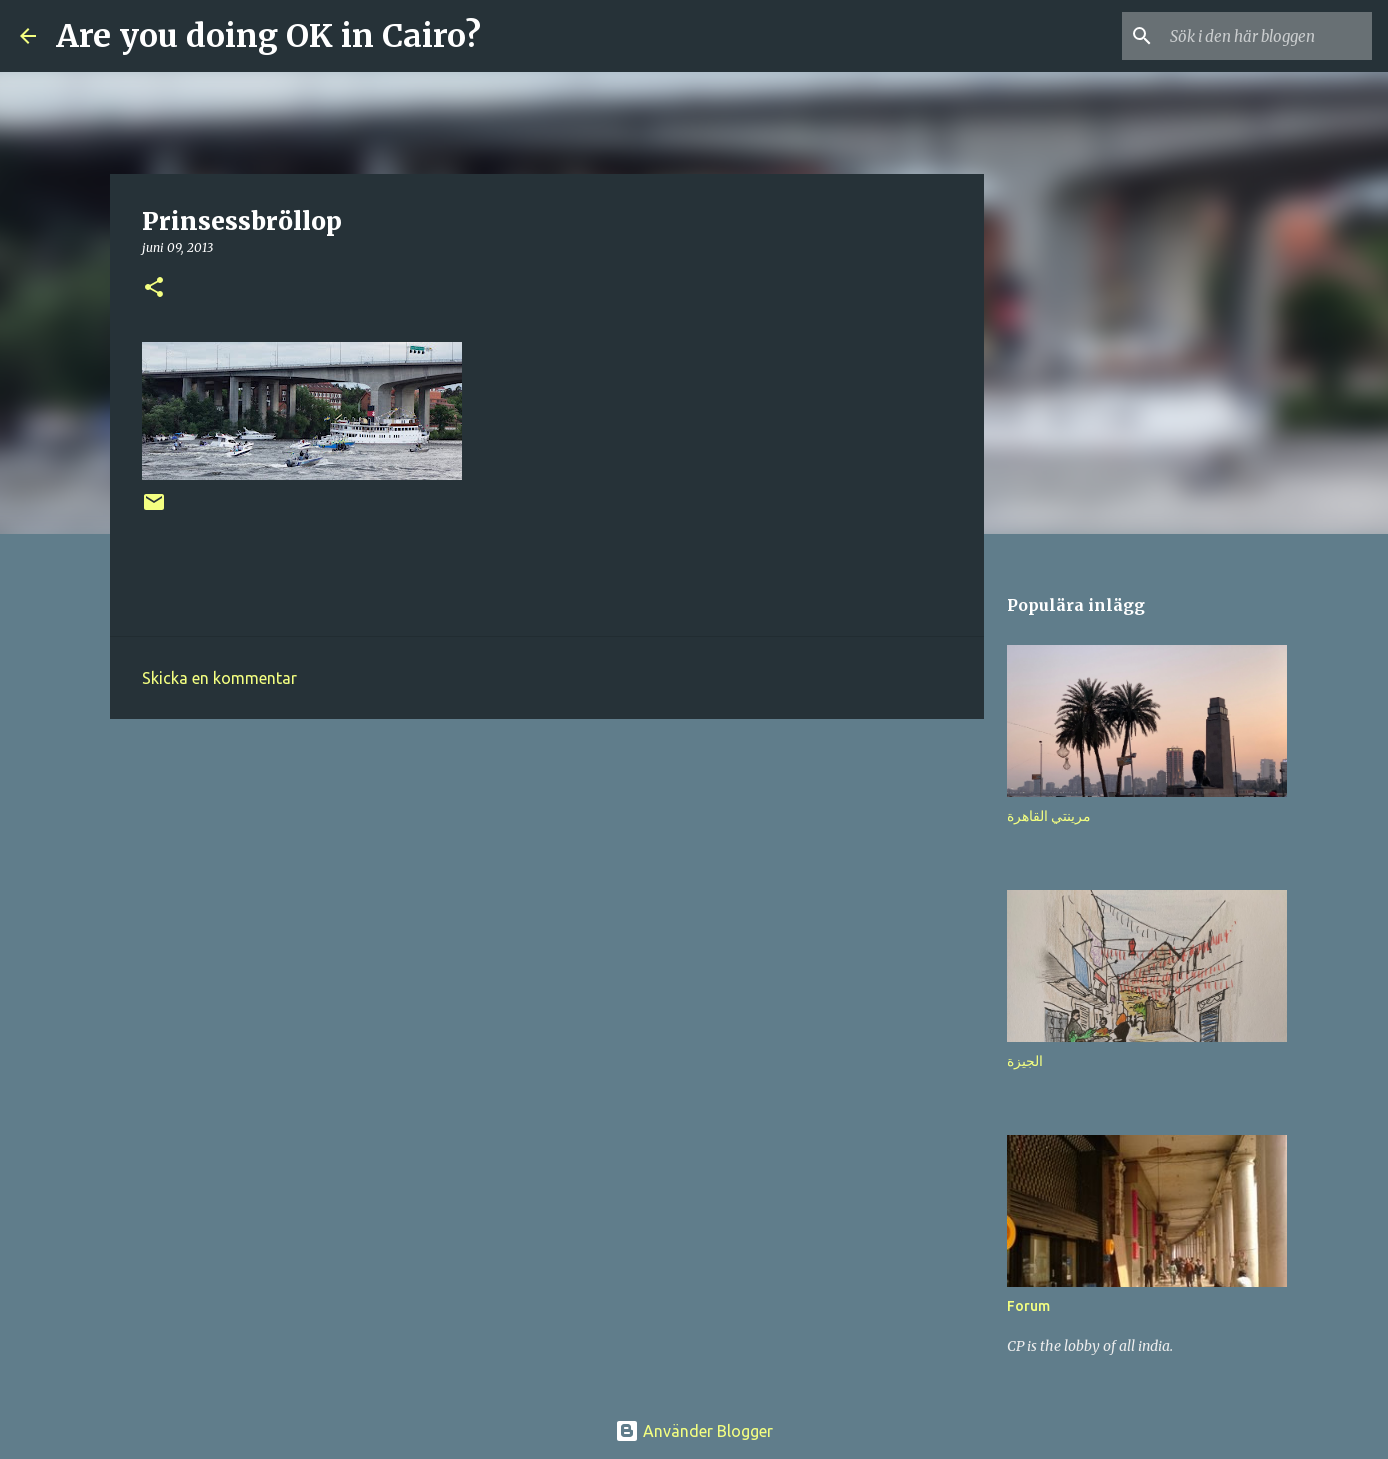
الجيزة (1025, 1061)
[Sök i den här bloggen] (1267, 36)
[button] (154, 288)
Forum (1028, 1306)
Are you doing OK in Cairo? (268, 36)
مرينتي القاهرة (1049, 816)
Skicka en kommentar (219, 678)
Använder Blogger (694, 1431)
